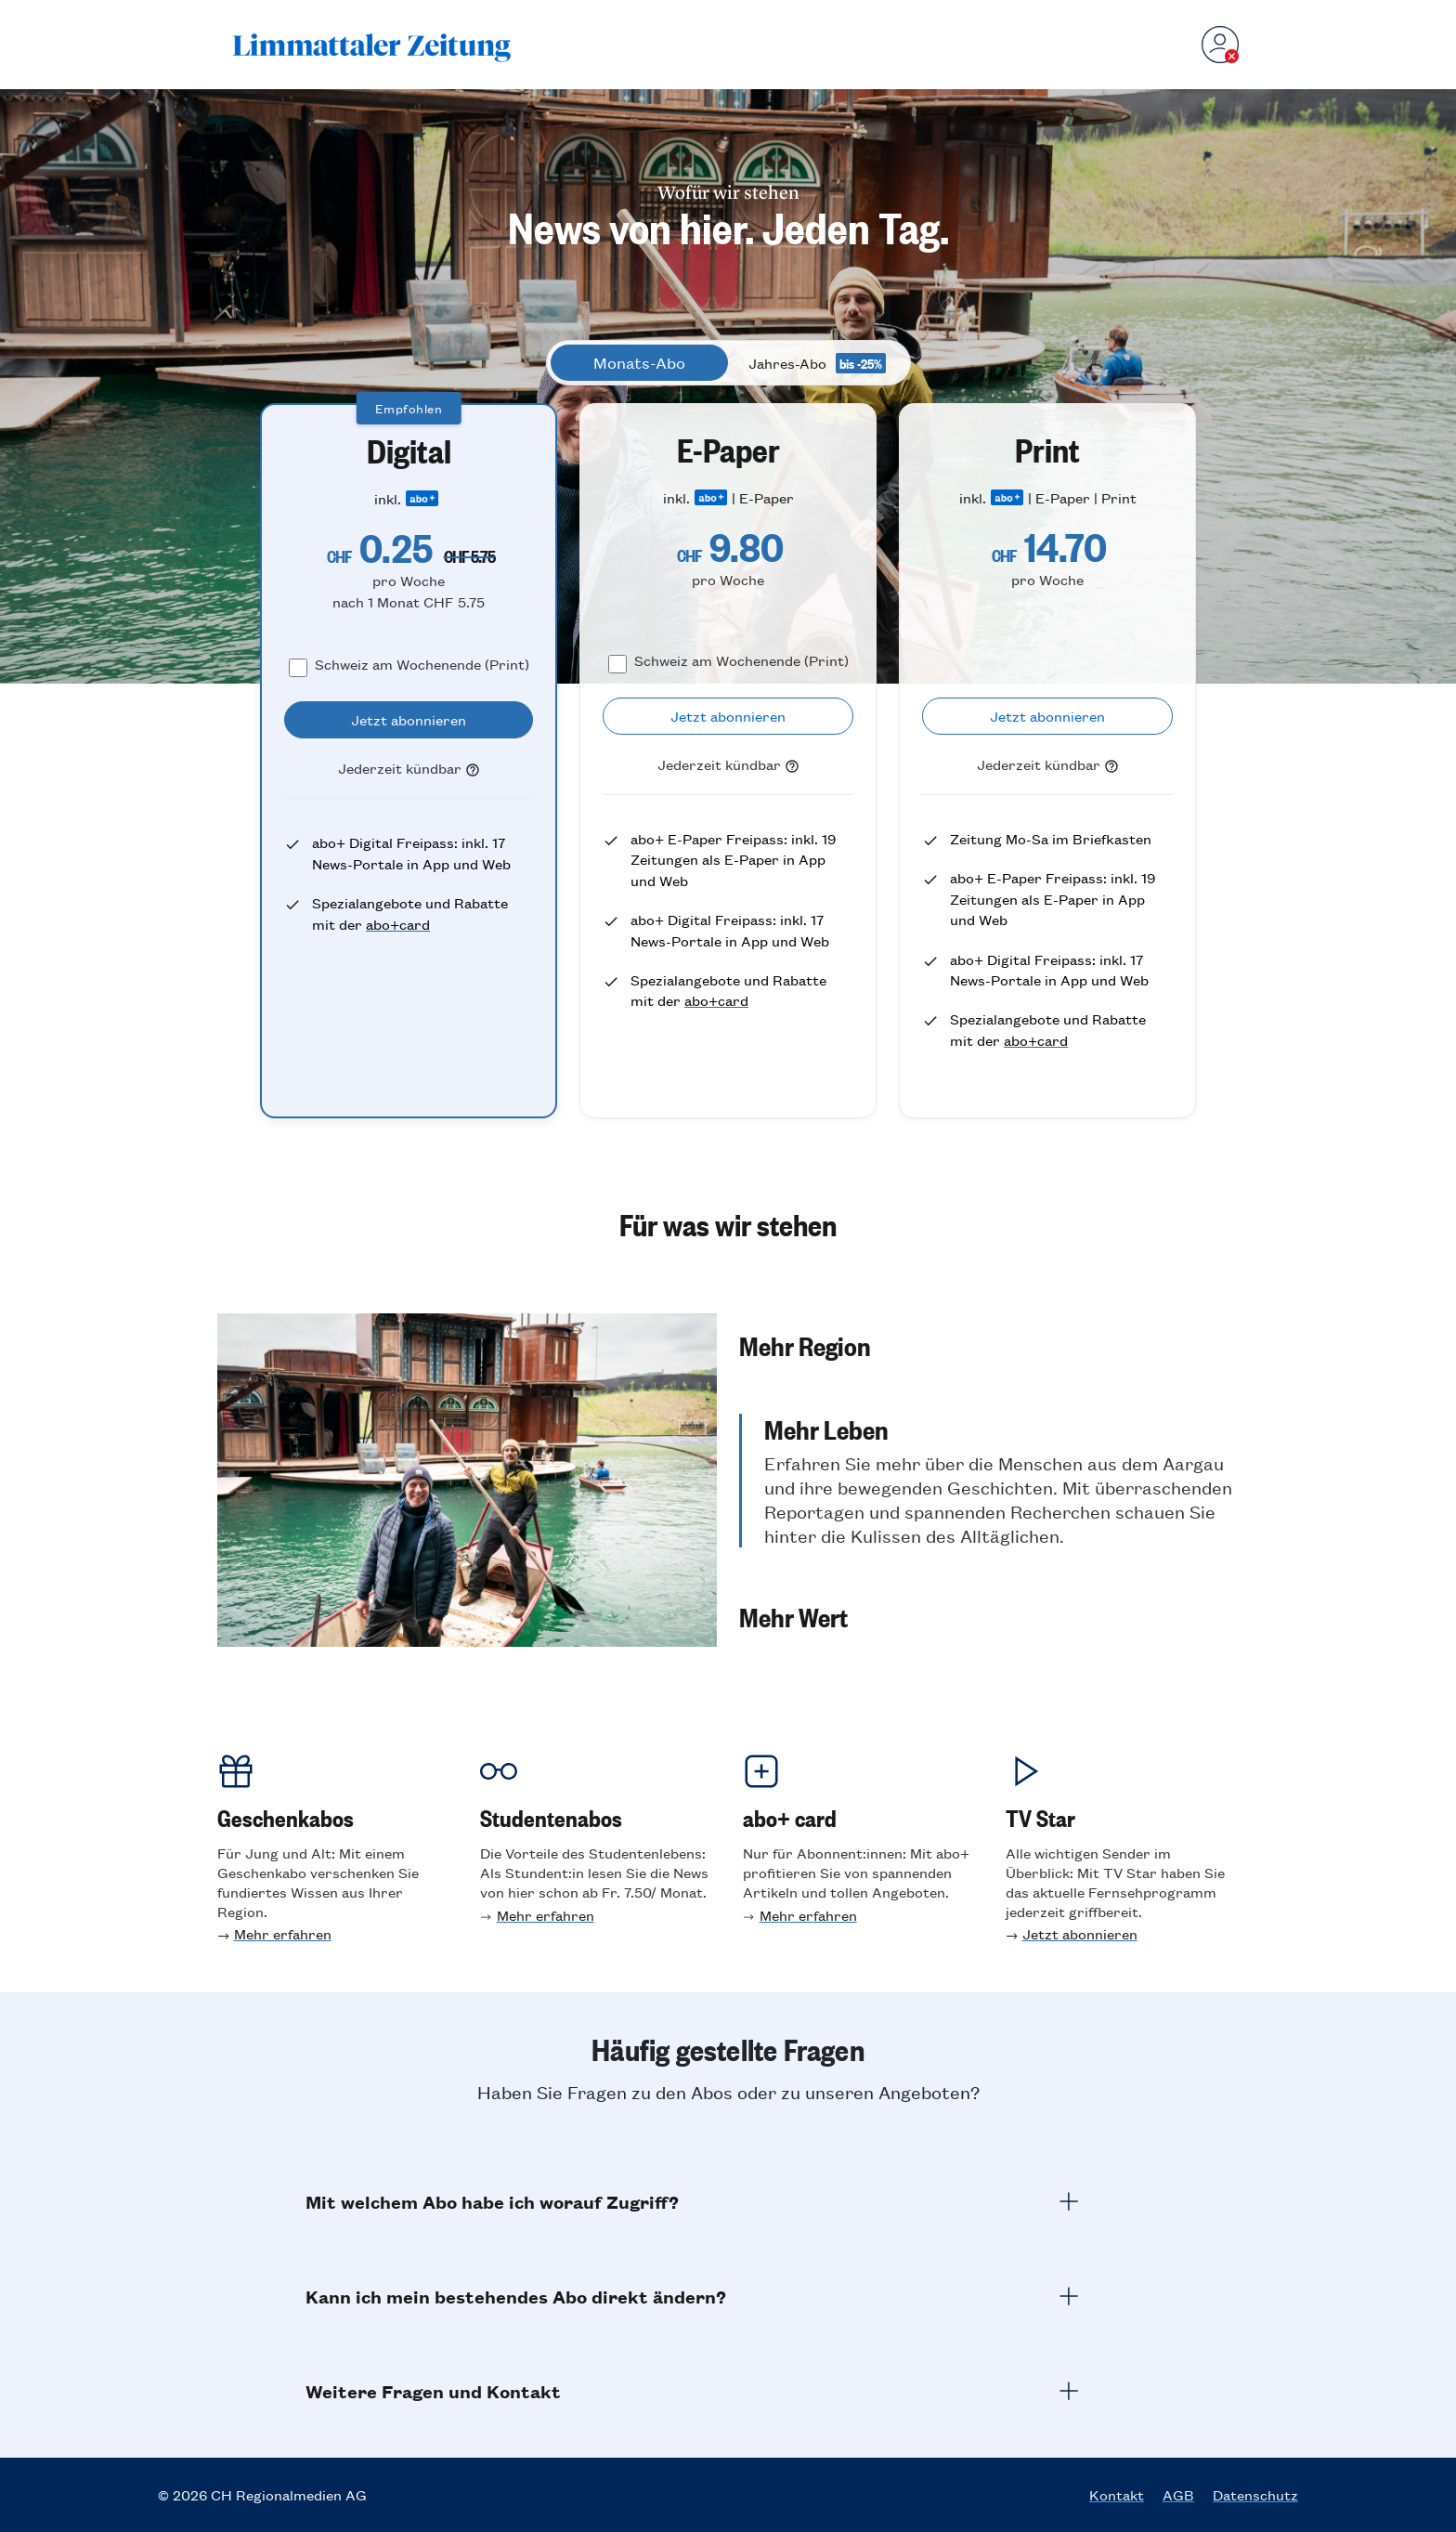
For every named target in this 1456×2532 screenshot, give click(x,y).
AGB (1178, 2494)
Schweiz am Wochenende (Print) (422, 663)
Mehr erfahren (283, 1933)
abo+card (398, 923)
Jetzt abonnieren (1080, 1933)
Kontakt (1116, 2494)
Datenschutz (1255, 2494)
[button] (989, 1397)
